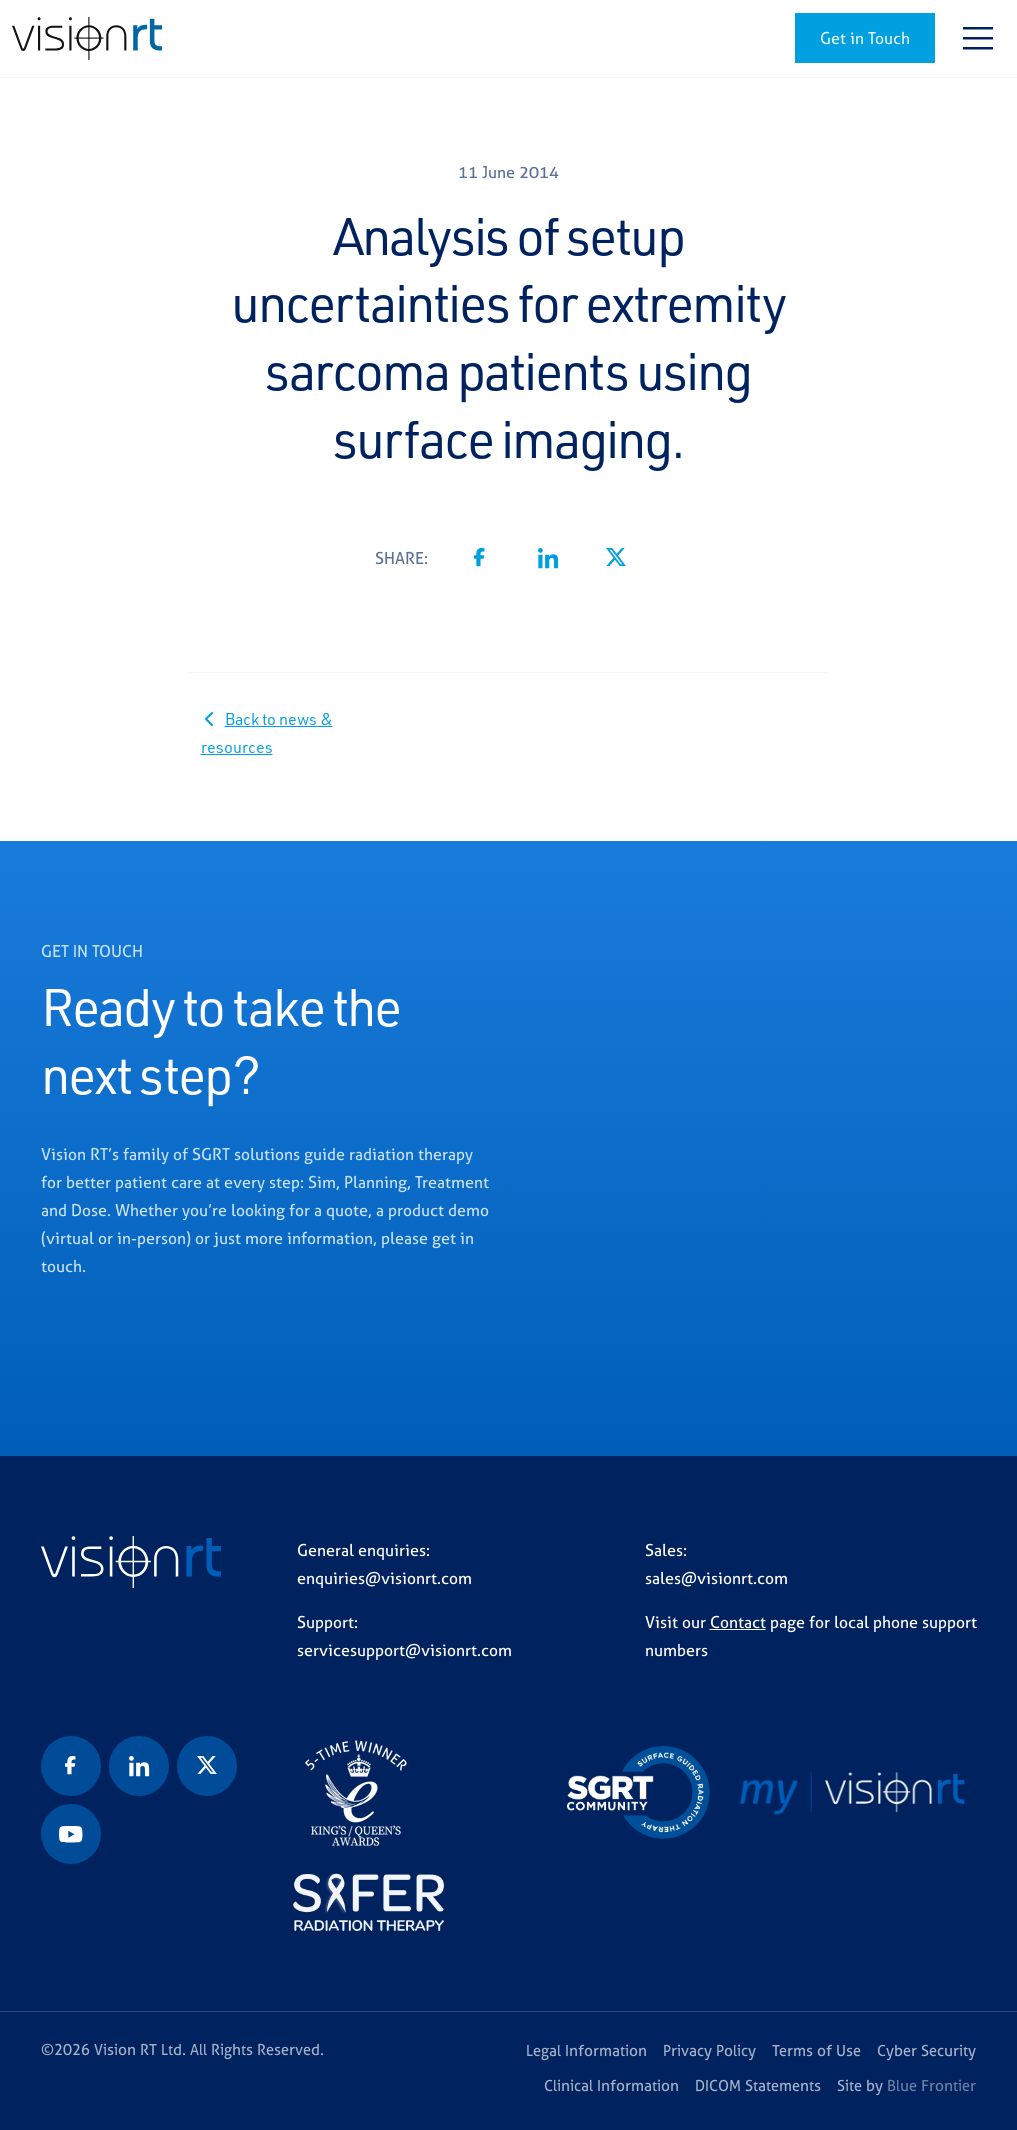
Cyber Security (926, 2050)
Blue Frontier (931, 2085)
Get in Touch (865, 38)
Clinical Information (611, 2085)
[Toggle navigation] (978, 38)
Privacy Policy (709, 2050)
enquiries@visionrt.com (384, 1578)
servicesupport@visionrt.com (404, 1650)
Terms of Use (816, 2050)
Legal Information (586, 2050)
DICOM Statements (758, 2085)
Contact (738, 1622)
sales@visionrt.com (716, 1578)
